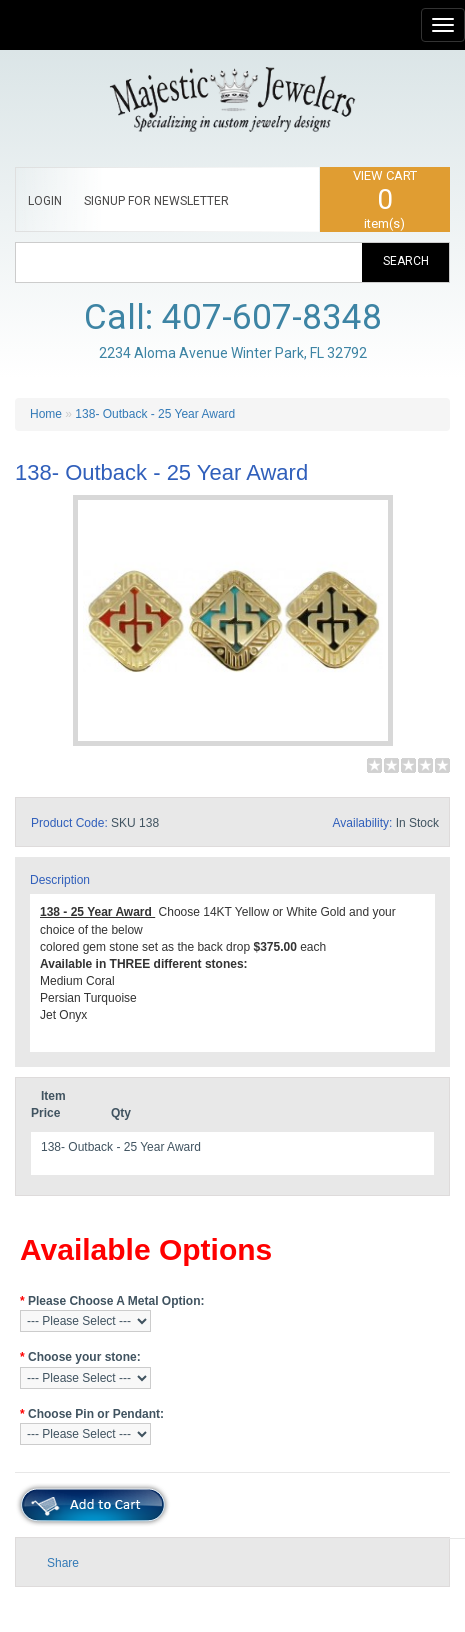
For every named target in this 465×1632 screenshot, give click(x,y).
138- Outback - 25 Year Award (155, 414)
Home (46, 414)
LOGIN (45, 201)
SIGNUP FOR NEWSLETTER (156, 201)
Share (63, 1563)
